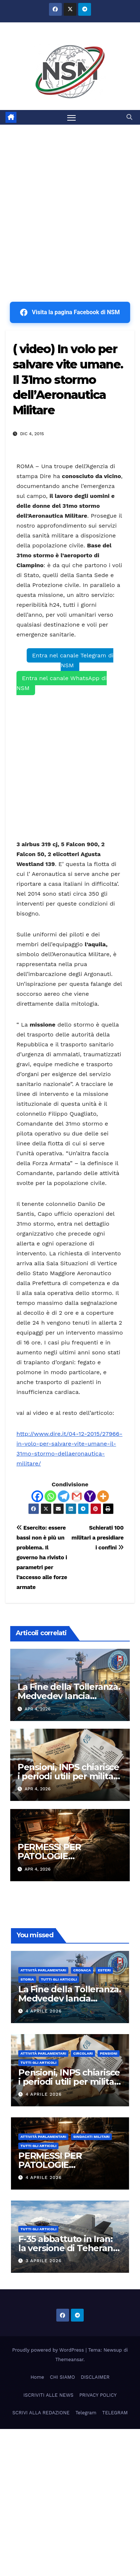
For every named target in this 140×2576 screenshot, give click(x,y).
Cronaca (82, 1970)
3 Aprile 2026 (43, 2260)
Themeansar (69, 2359)
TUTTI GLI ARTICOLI (59, 1979)
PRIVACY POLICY (98, 2395)
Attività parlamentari (43, 1970)
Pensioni (108, 2053)
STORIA (27, 1979)
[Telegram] (63, 1496)
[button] (129, 117)
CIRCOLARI (83, 2053)
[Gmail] (77, 1496)
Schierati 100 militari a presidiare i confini (98, 1537)
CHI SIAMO (62, 2377)
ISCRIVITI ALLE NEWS (48, 2395)
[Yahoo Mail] (90, 1496)
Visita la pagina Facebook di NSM (70, 312)
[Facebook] (37, 1496)
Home (37, 2377)
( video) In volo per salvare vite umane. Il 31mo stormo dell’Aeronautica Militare (68, 379)
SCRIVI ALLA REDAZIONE (41, 2412)
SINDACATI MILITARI (91, 2137)
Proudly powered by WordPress (49, 2350)
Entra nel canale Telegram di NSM (72, 660)
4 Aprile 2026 (44, 2011)
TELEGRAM (115, 2412)
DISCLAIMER (95, 2377)
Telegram (85, 2412)
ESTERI (104, 1970)
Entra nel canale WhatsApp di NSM (61, 683)
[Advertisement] (70, 198)
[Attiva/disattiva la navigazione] (72, 117)
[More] (103, 1496)
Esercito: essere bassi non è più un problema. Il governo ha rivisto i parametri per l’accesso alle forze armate (41, 1557)
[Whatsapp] (50, 1496)
